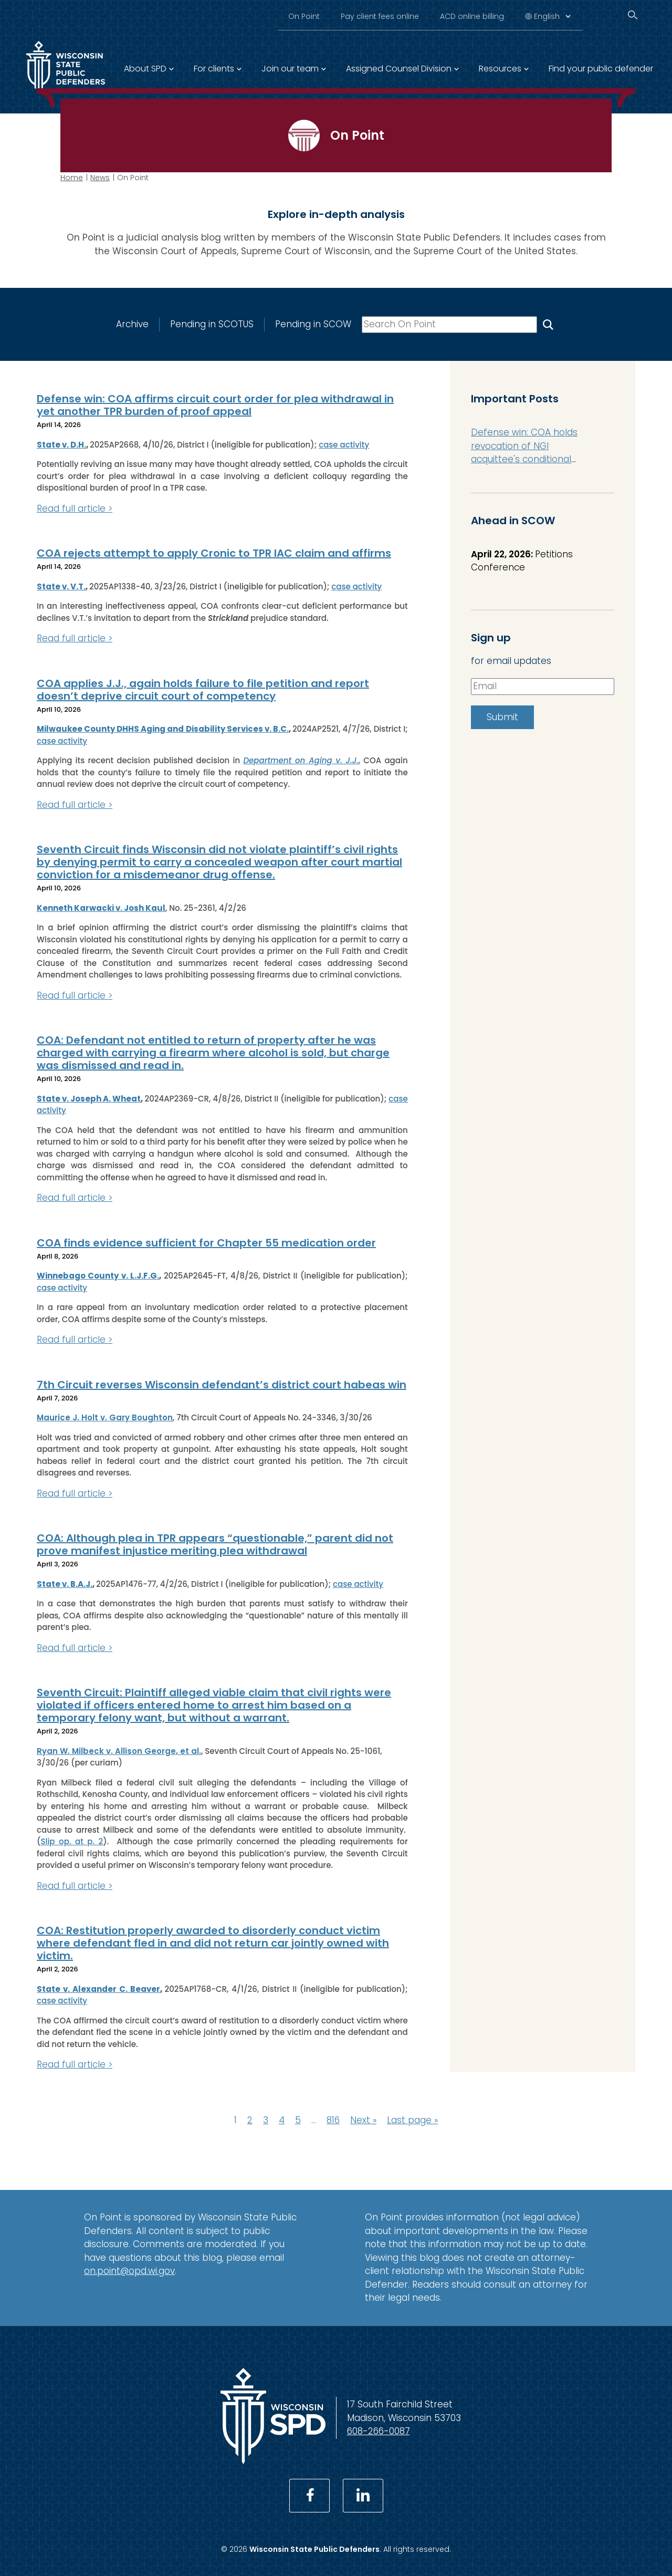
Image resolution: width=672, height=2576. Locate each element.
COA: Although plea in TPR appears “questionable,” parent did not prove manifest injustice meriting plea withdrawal (215, 1544)
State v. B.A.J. (64, 1584)
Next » (363, 2120)
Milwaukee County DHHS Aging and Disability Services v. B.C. (163, 728)
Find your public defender (601, 69)
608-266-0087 (378, 2431)
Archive (132, 324)
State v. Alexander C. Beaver (98, 1989)
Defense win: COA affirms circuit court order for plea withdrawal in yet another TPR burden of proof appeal (215, 405)
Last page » (412, 2120)
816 (333, 2120)
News (100, 177)
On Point (304, 16)
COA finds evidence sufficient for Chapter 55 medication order (206, 1242)
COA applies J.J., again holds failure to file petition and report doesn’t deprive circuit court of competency (203, 689)
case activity (344, 444)
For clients (214, 69)
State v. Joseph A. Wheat (89, 1098)
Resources (500, 69)
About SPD (145, 69)
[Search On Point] (548, 324)
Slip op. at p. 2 (71, 1841)
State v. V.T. (61, 586)
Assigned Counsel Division (399, 69)
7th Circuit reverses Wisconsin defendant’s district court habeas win (221, 1384)
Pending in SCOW (313, 324)
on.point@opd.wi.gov (129, 2271)
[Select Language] (552, 16)
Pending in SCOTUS (212, 324)
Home (71, 177)
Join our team (290, 69)
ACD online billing (472, 16)
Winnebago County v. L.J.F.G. (98, 1275)
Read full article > (74, 508)
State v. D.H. (61, 444)
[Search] (632, 15)
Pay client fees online (380, 16)
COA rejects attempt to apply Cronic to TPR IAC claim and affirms (214, 553)
